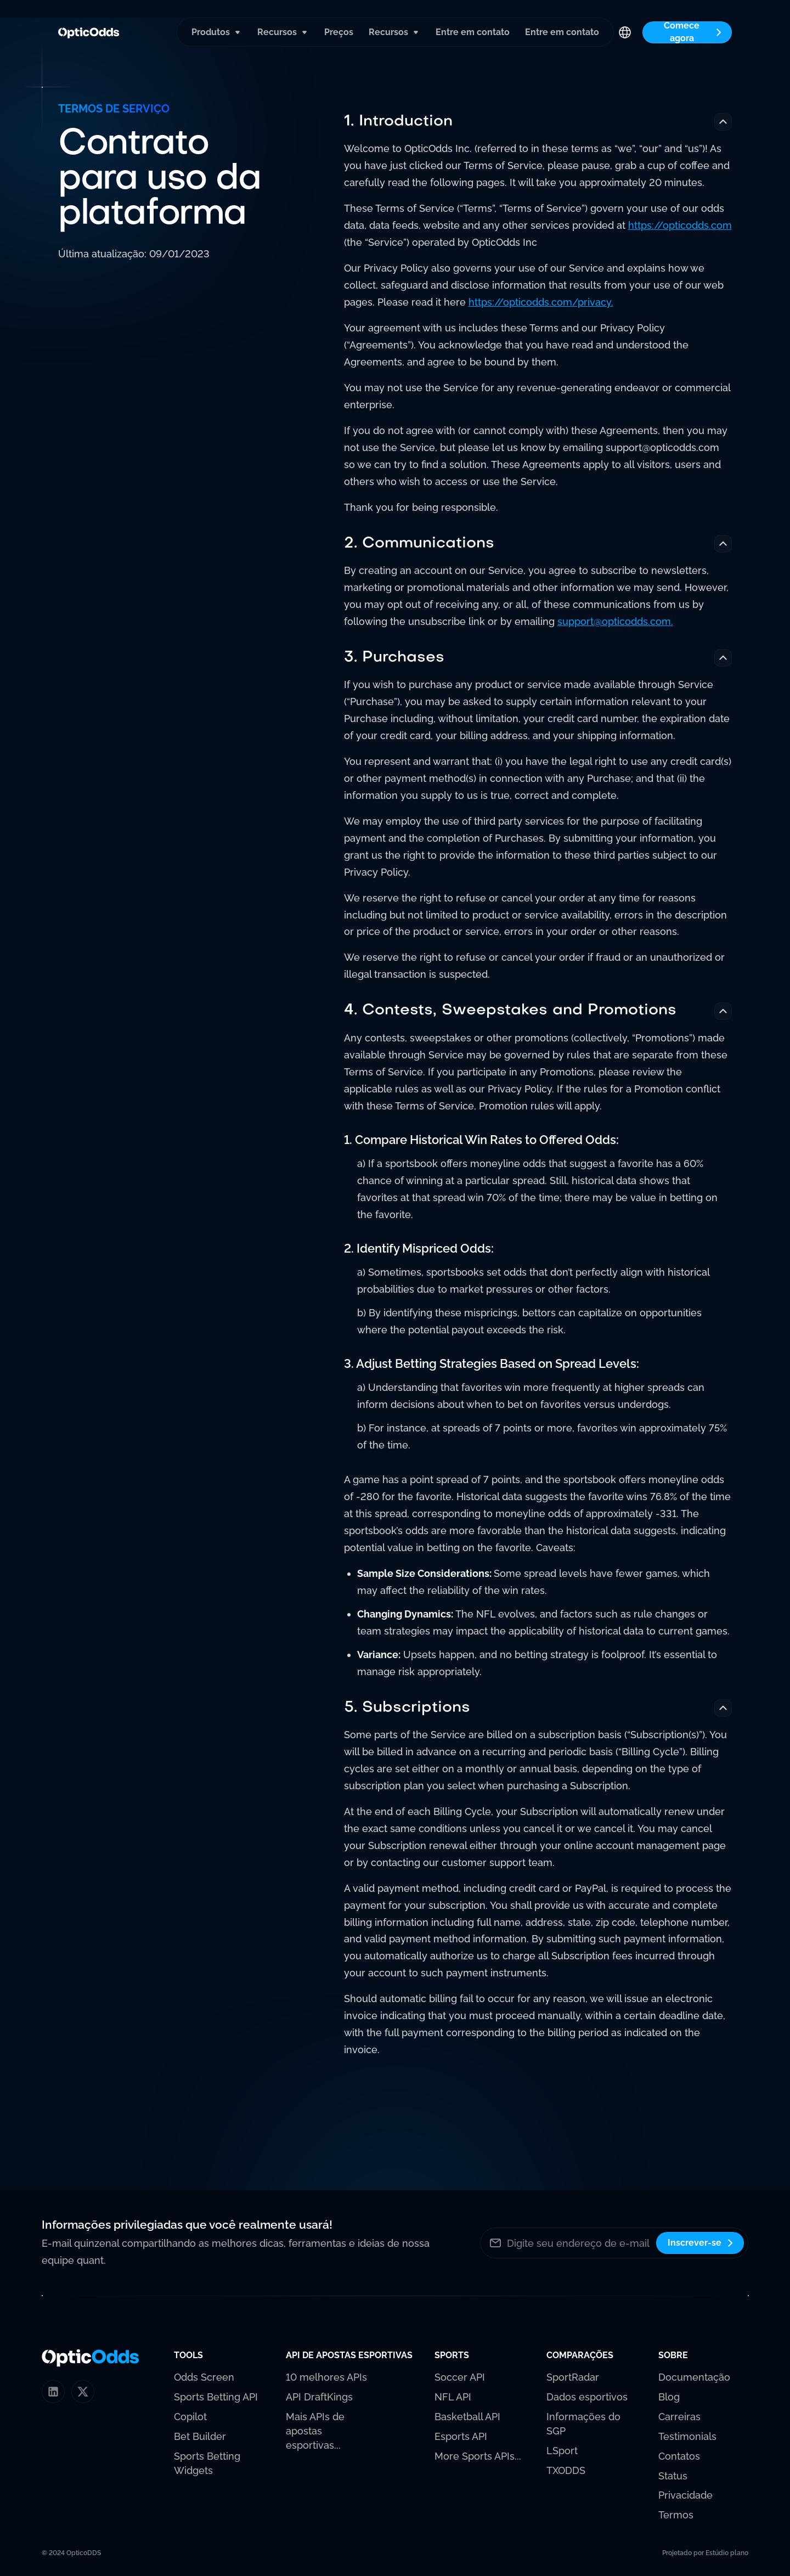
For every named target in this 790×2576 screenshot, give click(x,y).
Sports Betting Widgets (207, 2463)
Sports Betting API (216, 2397)
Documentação (694, 2377)
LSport (562, 2450)
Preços (338, 32)
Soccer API (460, 2377)
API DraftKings (319, 2397)
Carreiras (679, 2416)
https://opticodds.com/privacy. (541, 302)
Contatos (679, 2456)
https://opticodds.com (680, 226)
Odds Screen (204, 2377)
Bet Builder (200, 2436)
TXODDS (565, 2470)
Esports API (461, 2436)
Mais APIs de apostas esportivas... (315, 2431)
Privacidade (685, 2495)
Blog (669, 2397)
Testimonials (687, 2436)
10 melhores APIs (326, 2377)
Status (672, 2476)
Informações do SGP (583, 2424)
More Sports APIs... (478, 2456)
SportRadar (572, 2377)
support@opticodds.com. (615, 622)
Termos (675, 2515)
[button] (216, 32)
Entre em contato (473, 32)
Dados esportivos (587, 2397)
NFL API (453, 2397)
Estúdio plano (727, 2553)
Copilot (190, 2416)
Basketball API (467, 2416)
